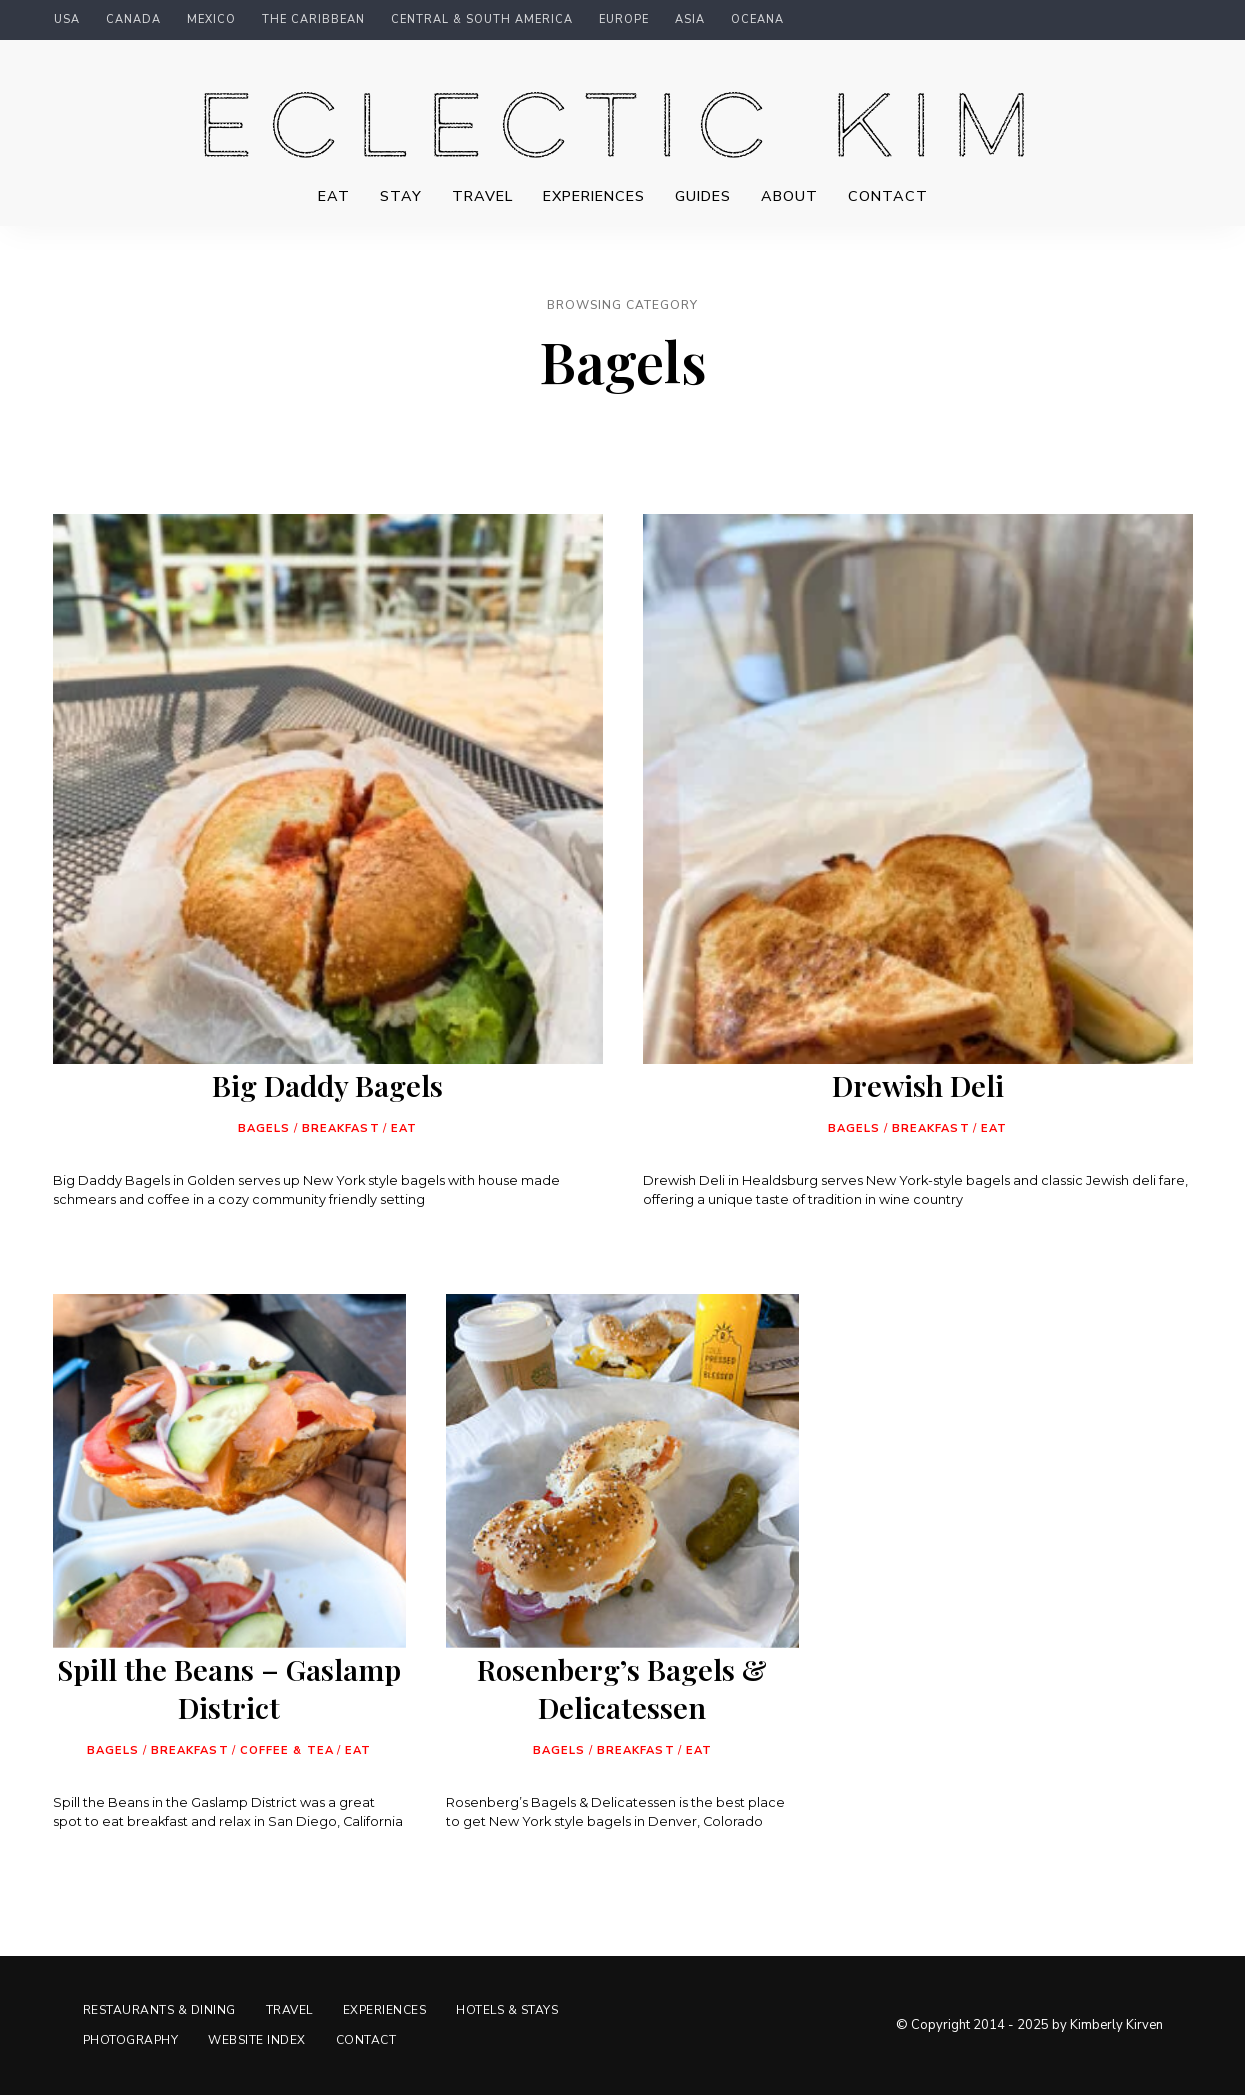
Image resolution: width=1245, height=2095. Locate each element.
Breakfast (341, 1128)
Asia (690, 20)
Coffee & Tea (287, 1750)
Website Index (257, 2040)
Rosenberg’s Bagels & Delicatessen (622, 1688)
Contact (888, 196)
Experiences (594, 196)
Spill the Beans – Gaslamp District (229, 1688)
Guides (703, 196)
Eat (334, 196)
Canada (133, 20)
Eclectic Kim (623, 136)
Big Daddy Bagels (327, 1085)
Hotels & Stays (507, 2010)
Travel (482, 196)
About (789, 196)
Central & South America (482, 20)
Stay (401, 196)
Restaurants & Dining (159, 2010)
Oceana (757, 20)
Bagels (264, 1128)
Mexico (211, 20)
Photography (131, 2040)
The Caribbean (313, 20)
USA (67, 20)
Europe (624, 20)
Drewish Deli (918, 1085)
